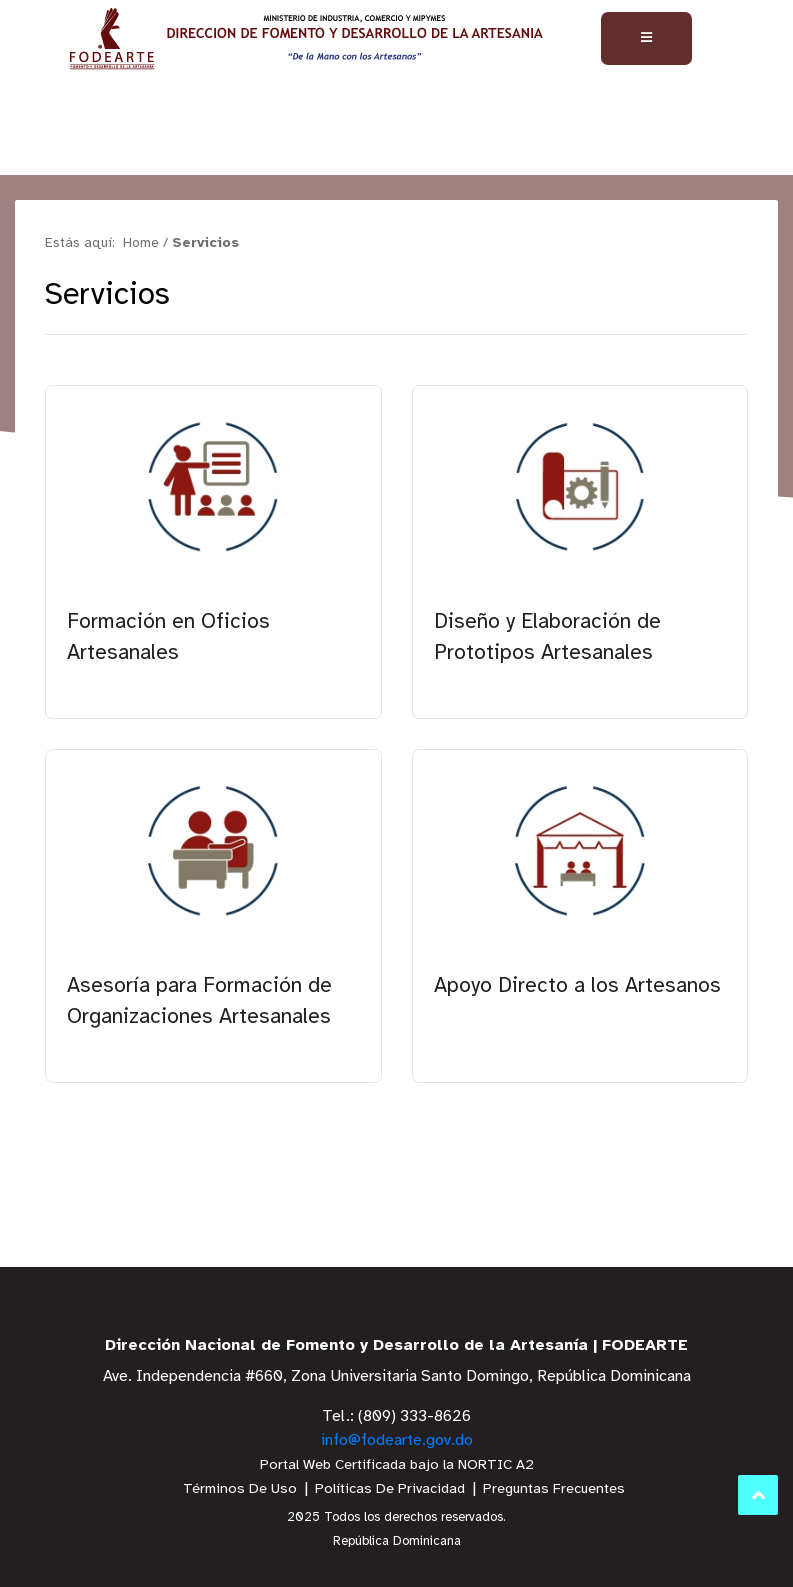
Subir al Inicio (758, 1495)
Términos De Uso (240, 1489)
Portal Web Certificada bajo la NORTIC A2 (397, 1465)
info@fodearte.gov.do (397, 1440)
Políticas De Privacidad (390, 1489)
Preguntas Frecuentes (554, 1489)
